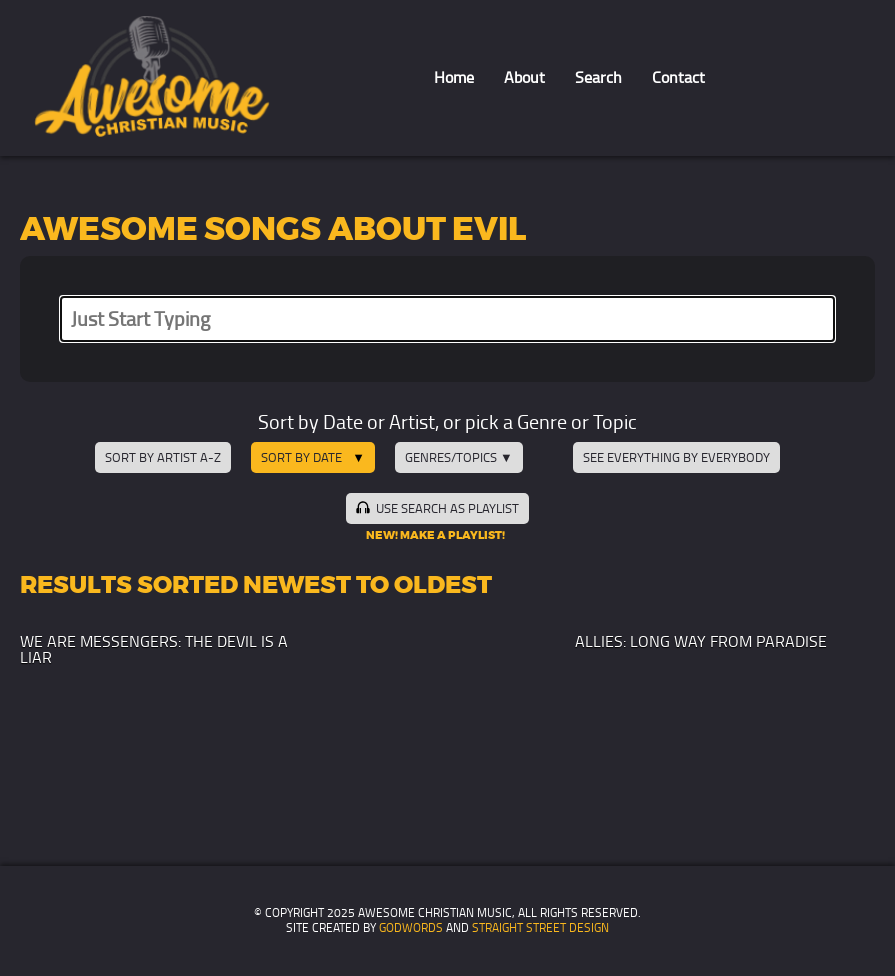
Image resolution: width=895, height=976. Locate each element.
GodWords (411, 928)
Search (598, 77)
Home (454, 77)
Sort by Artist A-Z (163, 457)
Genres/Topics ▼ (459, 457)
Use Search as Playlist (437, 508)
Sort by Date (301, 457)
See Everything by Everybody (676, 457)
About (524, 77)
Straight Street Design (540, 928)
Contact (678, 77)
